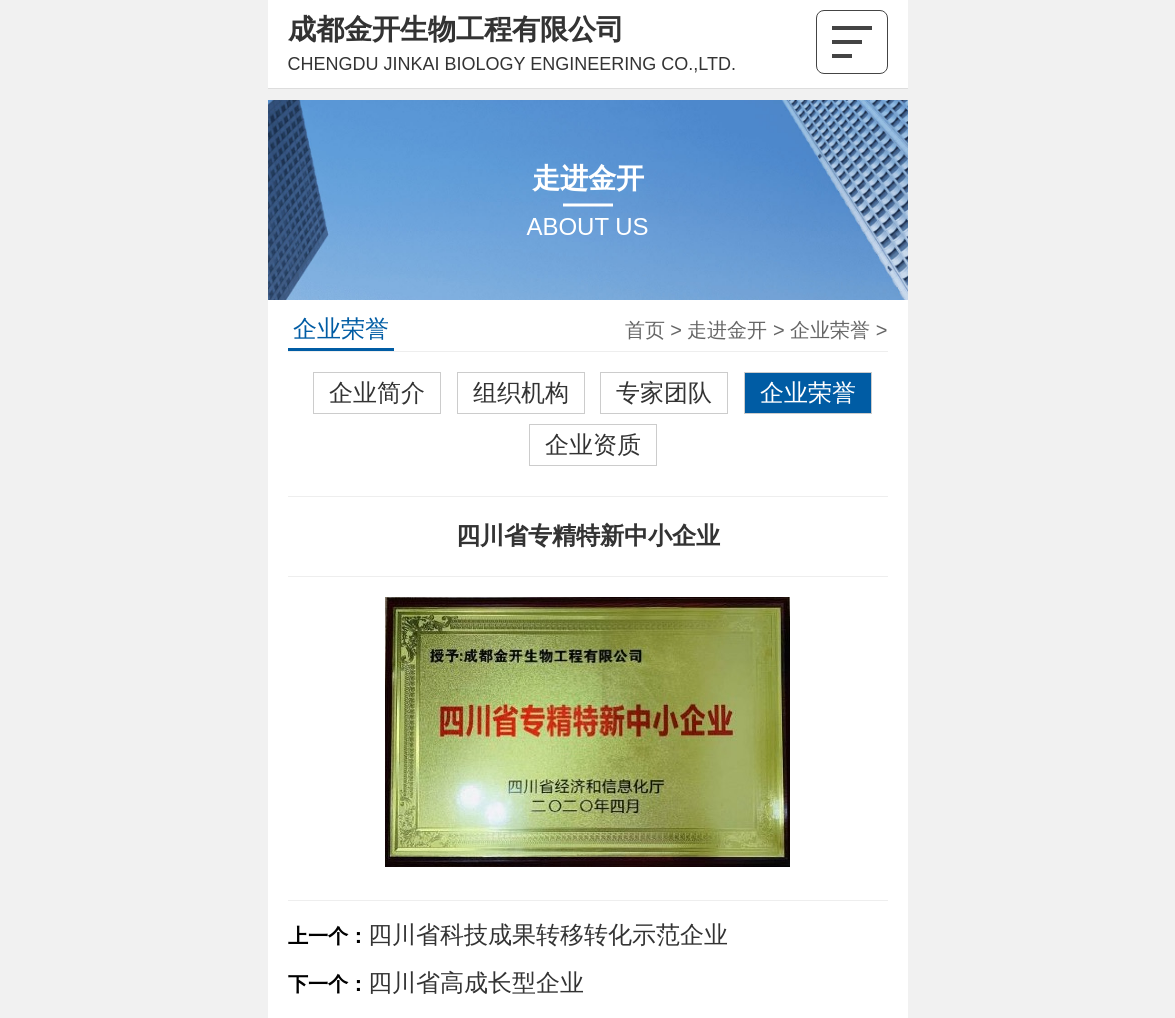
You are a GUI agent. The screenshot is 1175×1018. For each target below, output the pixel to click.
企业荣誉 (830, 330)
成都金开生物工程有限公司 (456, 29)
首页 (645, 330)
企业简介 (377, 392)
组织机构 (521, 392)
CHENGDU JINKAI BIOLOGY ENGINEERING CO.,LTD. (512, 64)
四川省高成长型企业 (476, 982)
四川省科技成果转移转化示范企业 (548, 934)
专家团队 (664, 392)
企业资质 (593, 444)
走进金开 (727, 330)
